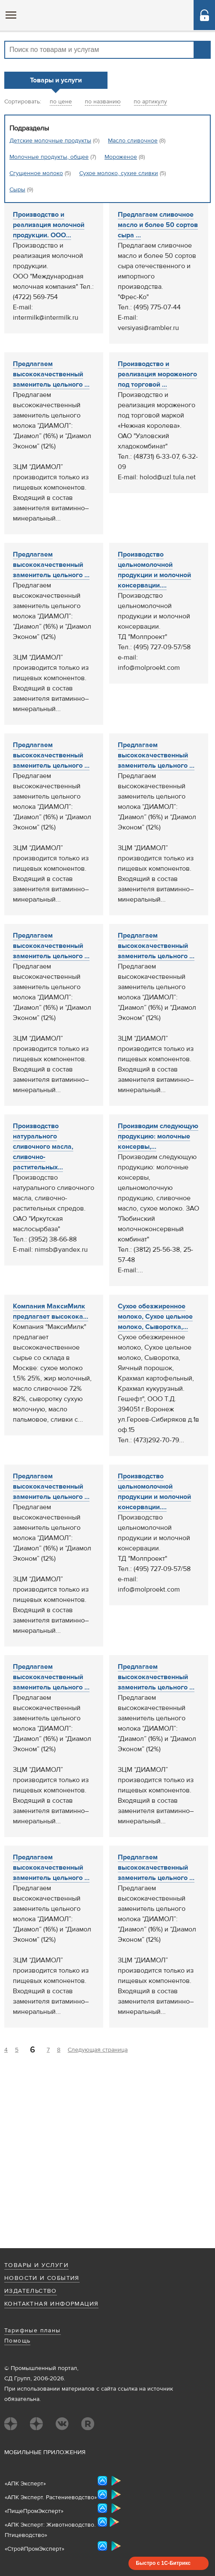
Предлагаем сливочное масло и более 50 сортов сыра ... (158, 224)
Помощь (17, 2341)
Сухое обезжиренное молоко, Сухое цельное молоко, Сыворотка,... (155, 1316)
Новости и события (42, 2278)
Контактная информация (51, 2304)
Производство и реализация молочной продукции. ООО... (48, 224)
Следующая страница (98, 2050)
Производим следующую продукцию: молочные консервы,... (158, 1136)
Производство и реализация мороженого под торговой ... (157, 374)
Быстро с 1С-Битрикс (163, 2563)
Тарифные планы (32, 2330)
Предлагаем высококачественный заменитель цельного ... (51, 374)
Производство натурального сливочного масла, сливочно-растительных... (43, 1146)
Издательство (30, 2291)
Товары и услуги (36, 2265)
